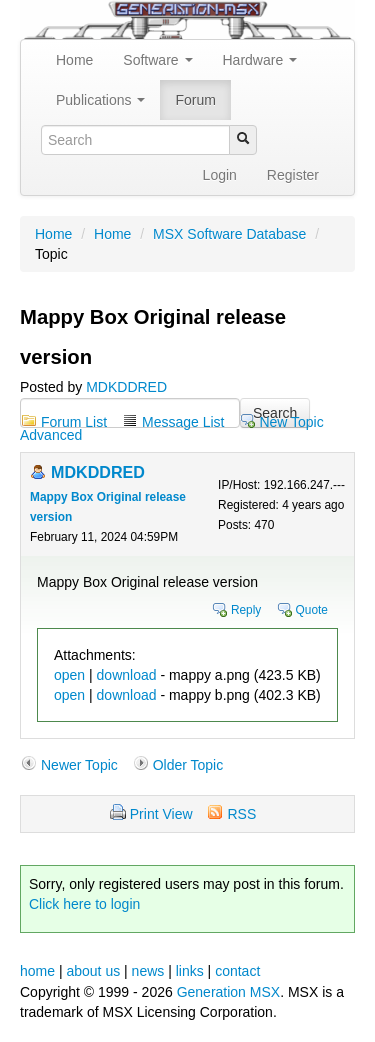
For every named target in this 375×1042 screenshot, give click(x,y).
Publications (100, 100)
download (127, 675)
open (69, 675)
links (190, 971)
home (37, 971)
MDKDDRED (126, 387)
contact (237, 971)
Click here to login (84, 904)
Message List (183, 422)
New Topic (291, 422)
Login (220, 175)
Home (74, 60)
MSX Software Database (229, 234)
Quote (312, 610)
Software (157, 60)
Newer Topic (79, 765)
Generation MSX (229, 992)
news (148, 971)
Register (293, 175)
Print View (161, 814)
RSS (241, 814)
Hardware (260, 60)
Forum (195, 100)
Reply (246, 610)
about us (93, 971)
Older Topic (188, 765)
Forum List (74, 422)
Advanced (51, 435)
